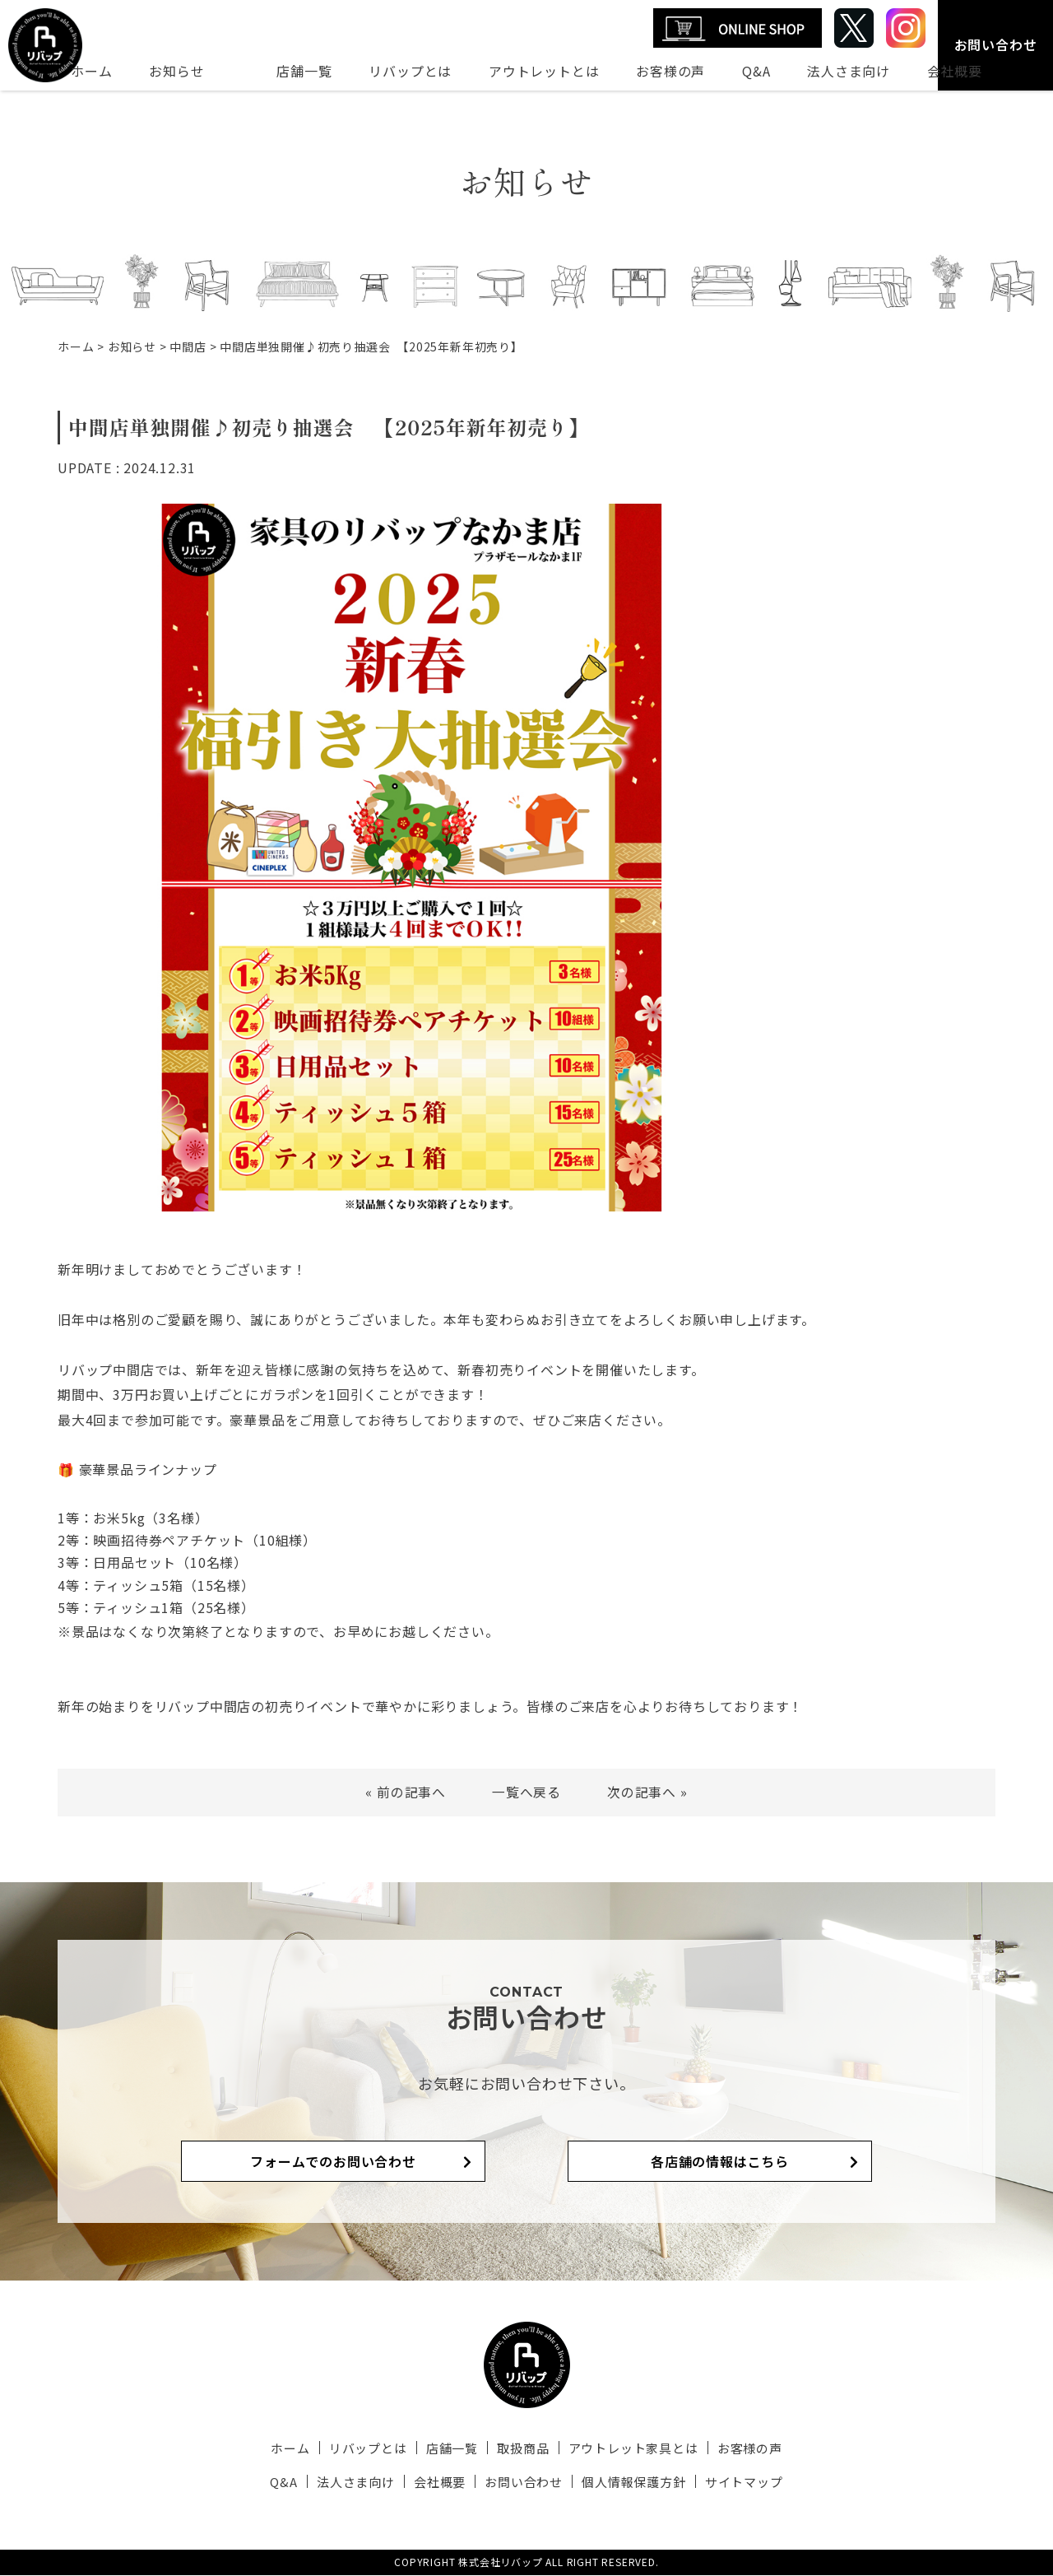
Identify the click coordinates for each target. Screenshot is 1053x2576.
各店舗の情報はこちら (699, 2162)
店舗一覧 (304, 71)
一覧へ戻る (526, 1792)
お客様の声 (670, 71)
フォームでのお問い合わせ (354, 2162)
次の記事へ (641, 1792)
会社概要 (954, 71)
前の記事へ (411, 1792)
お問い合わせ (995, 44)
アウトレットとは (544, 71)
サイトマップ (739, 2483)
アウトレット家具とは (630, 2449)
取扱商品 (522, 2449)
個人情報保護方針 (631, 2483)
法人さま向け (848, 71)
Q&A (756, 71)
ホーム (91, 71)
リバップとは (410, 71)
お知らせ (176, 71)
